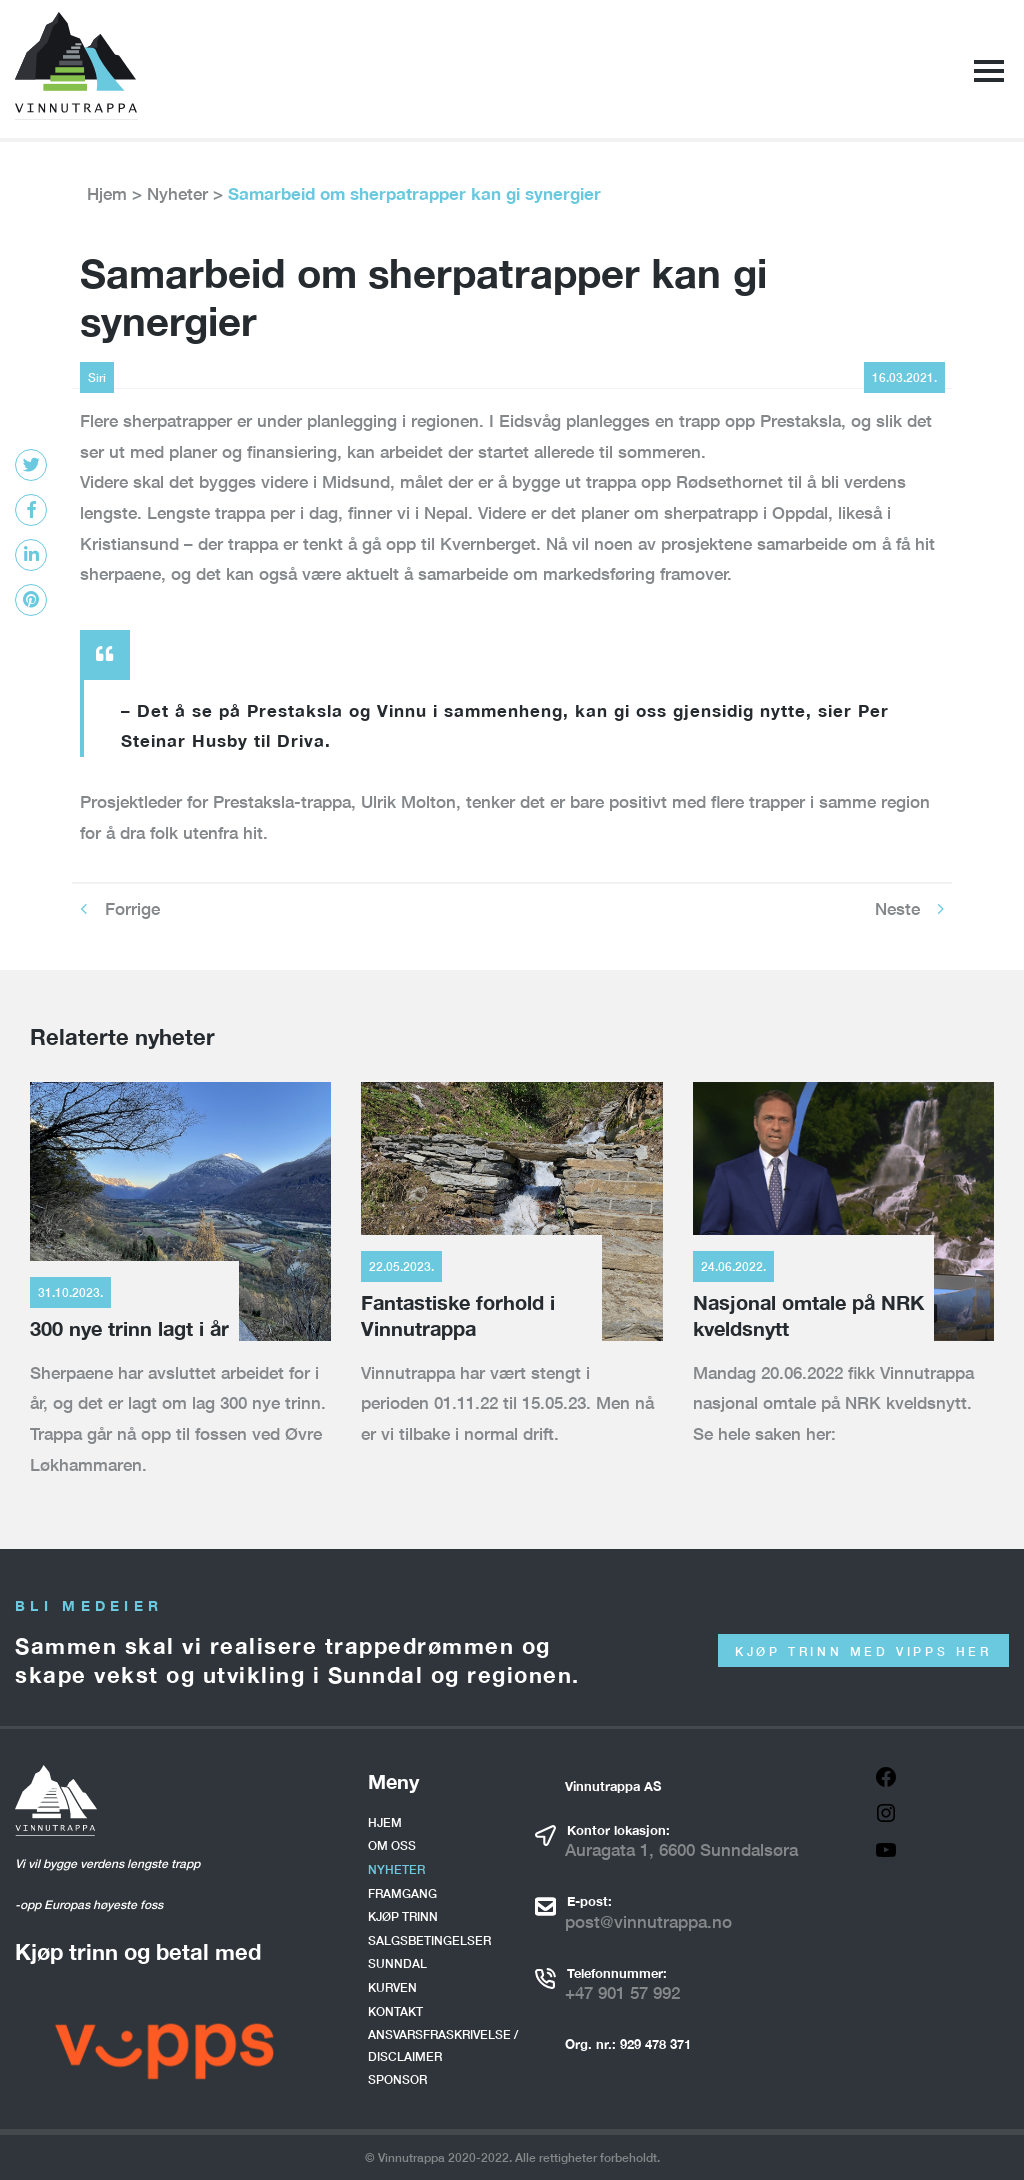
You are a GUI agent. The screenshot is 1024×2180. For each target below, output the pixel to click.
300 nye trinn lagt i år (129, 1328)
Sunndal (397, 1963)
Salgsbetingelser (429, 1940)
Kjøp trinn (403, 1916)
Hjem (107, 193)
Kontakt (395, 2011)
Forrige (132, 908)
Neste (897, 908)
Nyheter (177, 193)
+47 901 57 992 (622, 1992)
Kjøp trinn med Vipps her (863, 1651)
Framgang (402, 1893)
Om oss (392, 1845)
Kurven (392, 1987)
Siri (97, 377)
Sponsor (397, 2079)
